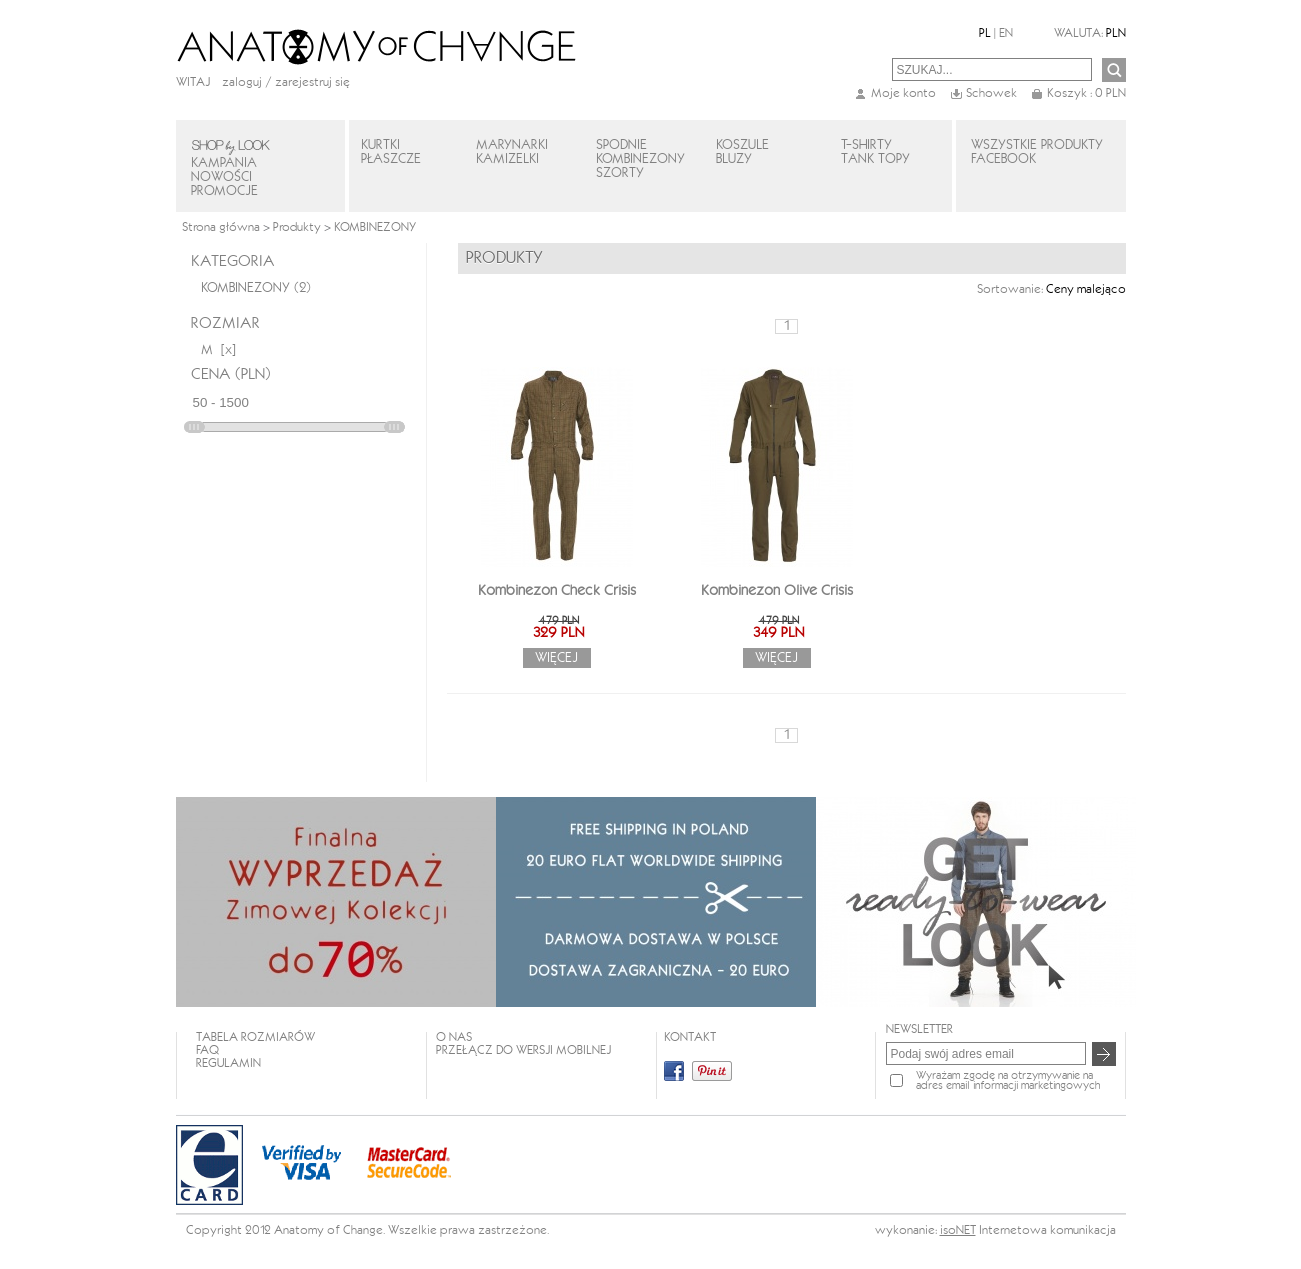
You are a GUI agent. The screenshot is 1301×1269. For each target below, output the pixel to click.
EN (1006, 33)
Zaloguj (242, 82)
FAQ (207, 1050)
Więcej (556, 658)
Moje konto (903, 93)
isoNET (958, 1230)
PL (985, 33)
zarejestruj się (312, 82)
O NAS (454, 1037)
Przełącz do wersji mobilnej (523, 1050)
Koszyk (1086, 93)
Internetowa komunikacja (1047, 1230)
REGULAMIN (228, 1063)
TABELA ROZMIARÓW (255, 1037)
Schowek (991, 93)
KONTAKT (690, 1037)
